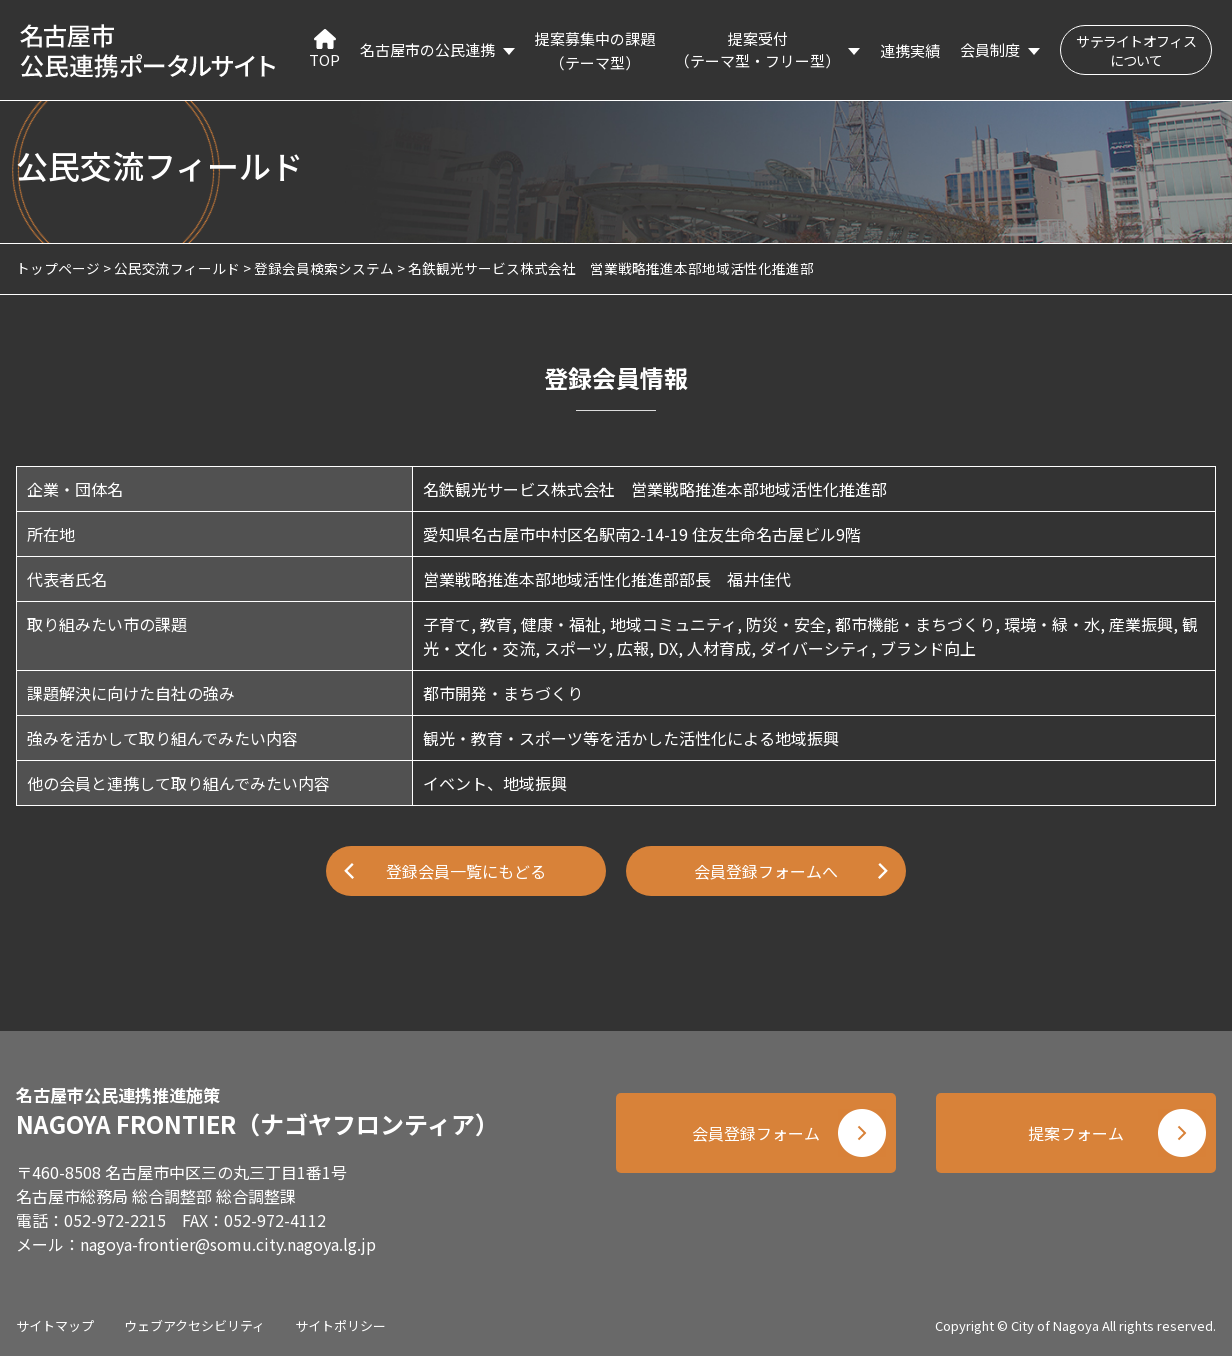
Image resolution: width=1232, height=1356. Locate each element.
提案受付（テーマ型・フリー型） (757, 50)
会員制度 (990, 49)
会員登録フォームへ (766, 871)
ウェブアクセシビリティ (194, 1325)
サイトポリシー (340, 1325)
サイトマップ (55, 1325)
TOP (324, 49)
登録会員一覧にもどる (466, 871)
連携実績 (910, 50)
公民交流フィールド (177, 268)
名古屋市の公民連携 (427, 49)
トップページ (58, 268)
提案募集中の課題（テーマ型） (595, 50)
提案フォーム (1076, 1133)
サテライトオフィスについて (1136, 50)
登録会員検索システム (324, 268)
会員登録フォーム (756, 1133)
